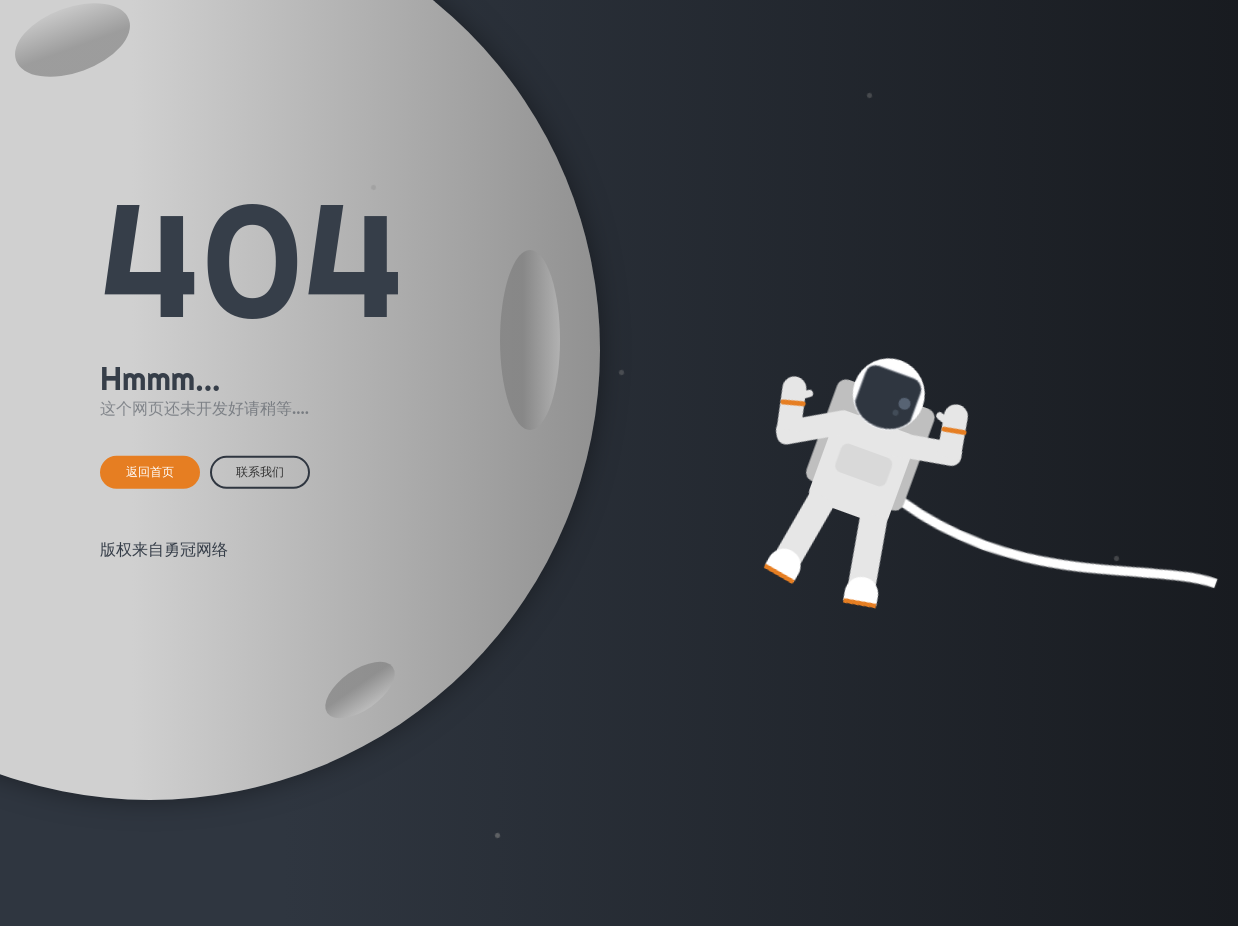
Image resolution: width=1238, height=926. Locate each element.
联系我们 (260, 471)
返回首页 (150, 471)
